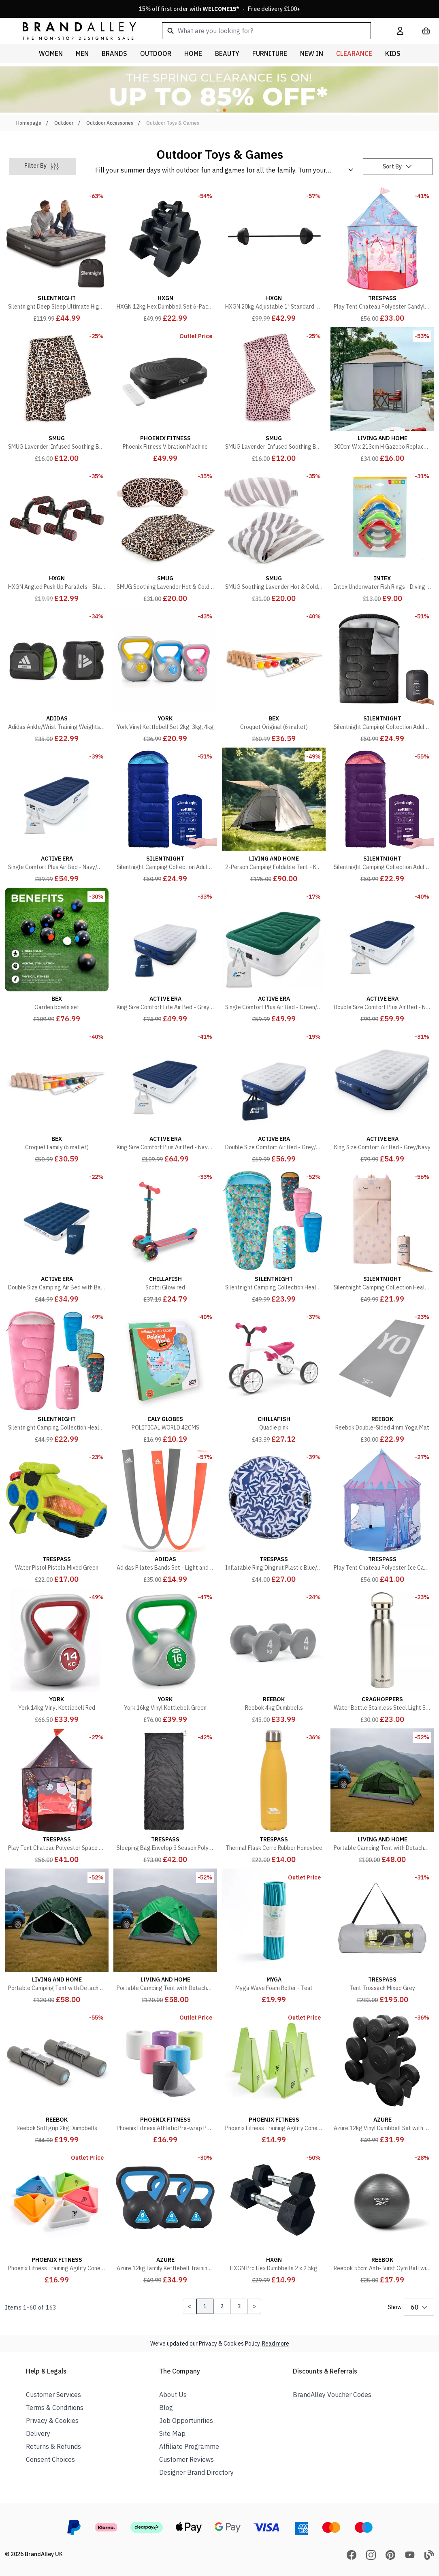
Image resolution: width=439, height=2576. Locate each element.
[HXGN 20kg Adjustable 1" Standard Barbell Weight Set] (274, 255)
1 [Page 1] (205, 2306)
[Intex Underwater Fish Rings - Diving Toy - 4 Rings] (382, 535)
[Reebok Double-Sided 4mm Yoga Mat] (382, 1376)
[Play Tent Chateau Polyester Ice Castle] (382, 1516)
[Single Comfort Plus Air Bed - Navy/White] (57, 816)
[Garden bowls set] (57, 956)
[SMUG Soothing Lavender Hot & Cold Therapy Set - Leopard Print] (165, 535)
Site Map (172, 2433)
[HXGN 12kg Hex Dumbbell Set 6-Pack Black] (165, 255)
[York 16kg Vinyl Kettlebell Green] (165, 1656)
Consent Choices (50, 2459)
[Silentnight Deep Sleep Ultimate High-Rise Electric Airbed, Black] (57, 255)
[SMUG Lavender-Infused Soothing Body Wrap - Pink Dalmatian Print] (274, 395)
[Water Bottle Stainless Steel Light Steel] (382, 1656)
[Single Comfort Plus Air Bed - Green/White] (274, 956)
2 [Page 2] (222, 2306)
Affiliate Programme (189, 2446)
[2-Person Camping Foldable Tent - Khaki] (274, 816)
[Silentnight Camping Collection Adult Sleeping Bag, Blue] (165, 816)
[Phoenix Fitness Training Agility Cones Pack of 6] (274, 2077)
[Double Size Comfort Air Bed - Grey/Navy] (274, 1096)
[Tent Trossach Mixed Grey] (382, 1937)
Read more (275, 2343)
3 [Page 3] (239, 2306)
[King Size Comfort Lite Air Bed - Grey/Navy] (165, 956)
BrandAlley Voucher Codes (332, 2395)
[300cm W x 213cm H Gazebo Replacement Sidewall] (382, 395)
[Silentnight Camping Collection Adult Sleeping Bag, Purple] (382, 816)
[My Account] (400, 31)
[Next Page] (254, 2306)
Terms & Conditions (54, 2407)
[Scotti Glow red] (165, 1236)
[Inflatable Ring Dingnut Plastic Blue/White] (274, 1516)
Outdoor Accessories (109, 123)
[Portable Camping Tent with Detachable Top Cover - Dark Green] (57, 1937)
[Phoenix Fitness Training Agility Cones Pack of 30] (57, 2217)
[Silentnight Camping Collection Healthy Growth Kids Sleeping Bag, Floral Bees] (274, 1236)
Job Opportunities (186, 2420)
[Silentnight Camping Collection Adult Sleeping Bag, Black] (382, 675)
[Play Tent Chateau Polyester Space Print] (57, 1796)
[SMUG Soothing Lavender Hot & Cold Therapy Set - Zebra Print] (274, 535)
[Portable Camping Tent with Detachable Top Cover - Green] (382, 1796)
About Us (173, 2395)
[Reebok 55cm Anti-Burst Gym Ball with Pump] (382, 2217)
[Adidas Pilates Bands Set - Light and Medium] (165, 1516)
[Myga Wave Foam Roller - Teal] (274, 1937)
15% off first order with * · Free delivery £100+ (219, 9)
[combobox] (266, 30)
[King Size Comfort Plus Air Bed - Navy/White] (165, 1096)
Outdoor (63, 123)
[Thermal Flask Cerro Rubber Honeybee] (274, 1796)
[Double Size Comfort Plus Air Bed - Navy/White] (382, 956)
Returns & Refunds (53, 2446)
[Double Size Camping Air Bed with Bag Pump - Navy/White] (57, 1236)
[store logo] (73, 30)
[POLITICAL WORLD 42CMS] (165, 1376)
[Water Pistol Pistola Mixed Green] (57, 1516)
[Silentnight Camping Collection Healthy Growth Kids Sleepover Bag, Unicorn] (382, 1236)
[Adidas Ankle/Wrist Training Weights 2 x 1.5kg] (57, 675)
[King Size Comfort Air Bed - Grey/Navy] (382, 1096)
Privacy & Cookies (52, 2420)
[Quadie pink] (274, 1376)
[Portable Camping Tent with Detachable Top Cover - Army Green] (165, 1937)
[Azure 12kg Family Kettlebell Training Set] (165, 2217)
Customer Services (53, 2395)
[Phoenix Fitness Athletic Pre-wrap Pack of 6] (165, 2077)
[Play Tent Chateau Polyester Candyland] (382, 255)
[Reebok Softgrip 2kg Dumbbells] (57, 2077)
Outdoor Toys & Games (172, 123)
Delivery (38, 2433)
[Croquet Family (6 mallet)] (57, 1096)
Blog (166, 2407)
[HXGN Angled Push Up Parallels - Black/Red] (57, 535)
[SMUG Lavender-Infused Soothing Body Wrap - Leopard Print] (57, 395)
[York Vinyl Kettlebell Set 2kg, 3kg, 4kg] (165, 675)
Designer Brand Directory (196, 2472)
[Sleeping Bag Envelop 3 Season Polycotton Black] (165, 1796)
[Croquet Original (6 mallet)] (274, 675)
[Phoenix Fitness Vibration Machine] (165, 395)
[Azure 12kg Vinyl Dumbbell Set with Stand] (382, 2077)
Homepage (28, 123)
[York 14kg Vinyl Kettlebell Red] (57, 1656)
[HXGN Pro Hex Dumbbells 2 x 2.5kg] (274, 2217)
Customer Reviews (186, 2459)
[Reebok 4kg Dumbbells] (274, 1656)
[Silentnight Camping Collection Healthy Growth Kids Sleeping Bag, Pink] (57, 1376)
